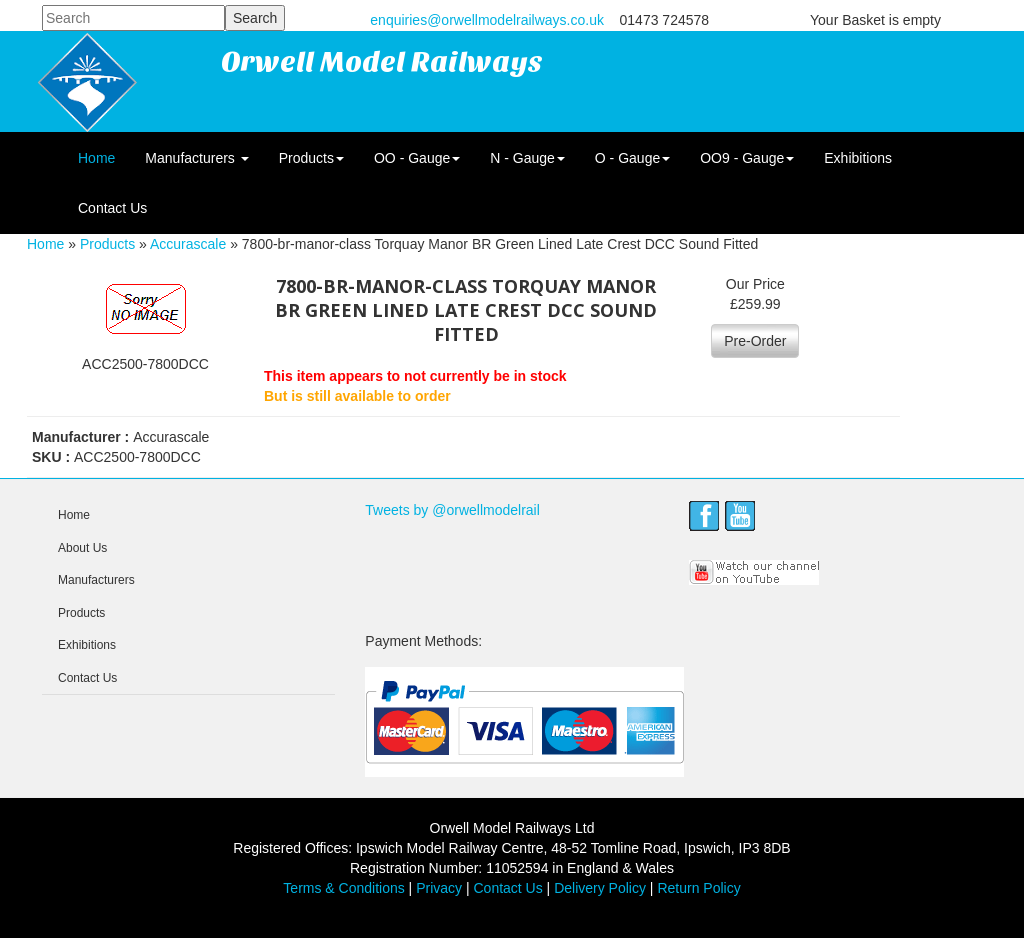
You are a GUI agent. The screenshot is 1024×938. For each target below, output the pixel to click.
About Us (82, 548)
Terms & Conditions (343, 888)
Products (311, 158)
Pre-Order (755, 341)
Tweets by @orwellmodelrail (452, 510)
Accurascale (188, 244)
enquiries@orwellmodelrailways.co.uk (487, 20)
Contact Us (112, 208)
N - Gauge (527, 158)
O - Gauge (632, 158)
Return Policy (698, 888)
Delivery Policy (600, 888)
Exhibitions (858, 158)
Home (96, 158)
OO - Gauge (417, 158)
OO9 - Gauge (747, 158)
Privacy (439, 888)
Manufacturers (196, 158)
